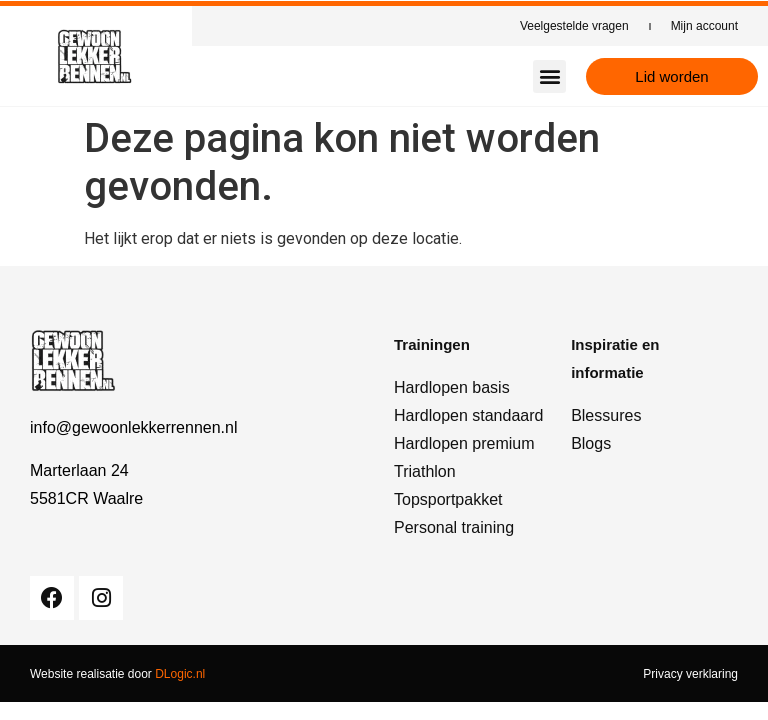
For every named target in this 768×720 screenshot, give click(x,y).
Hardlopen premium (464, 443)
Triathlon (425, 471)
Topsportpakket (448, 499)
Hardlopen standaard (468, 415)
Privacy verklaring (690, 674)
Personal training (454, 527)
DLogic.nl (180, 674)
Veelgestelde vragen (574, 26)
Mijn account (704, 26)
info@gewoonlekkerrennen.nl (133, 427)
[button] (549, 76)
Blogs (591, 443)
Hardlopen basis (452, 387)
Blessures (606, 415)
